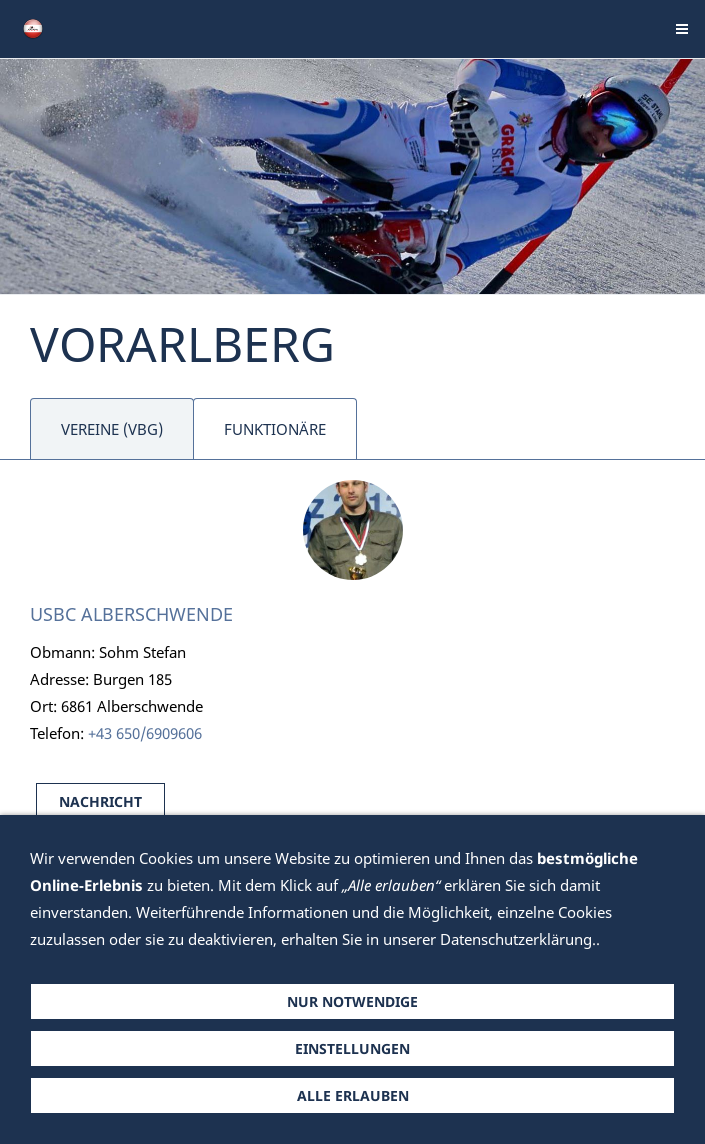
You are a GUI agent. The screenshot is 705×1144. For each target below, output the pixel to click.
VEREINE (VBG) (112, 429)
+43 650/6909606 (145, 733)
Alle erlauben (353, 1095)
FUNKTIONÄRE (275, 429)
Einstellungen (352, 1048)
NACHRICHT (100, 801)
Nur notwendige (352, 1001)
